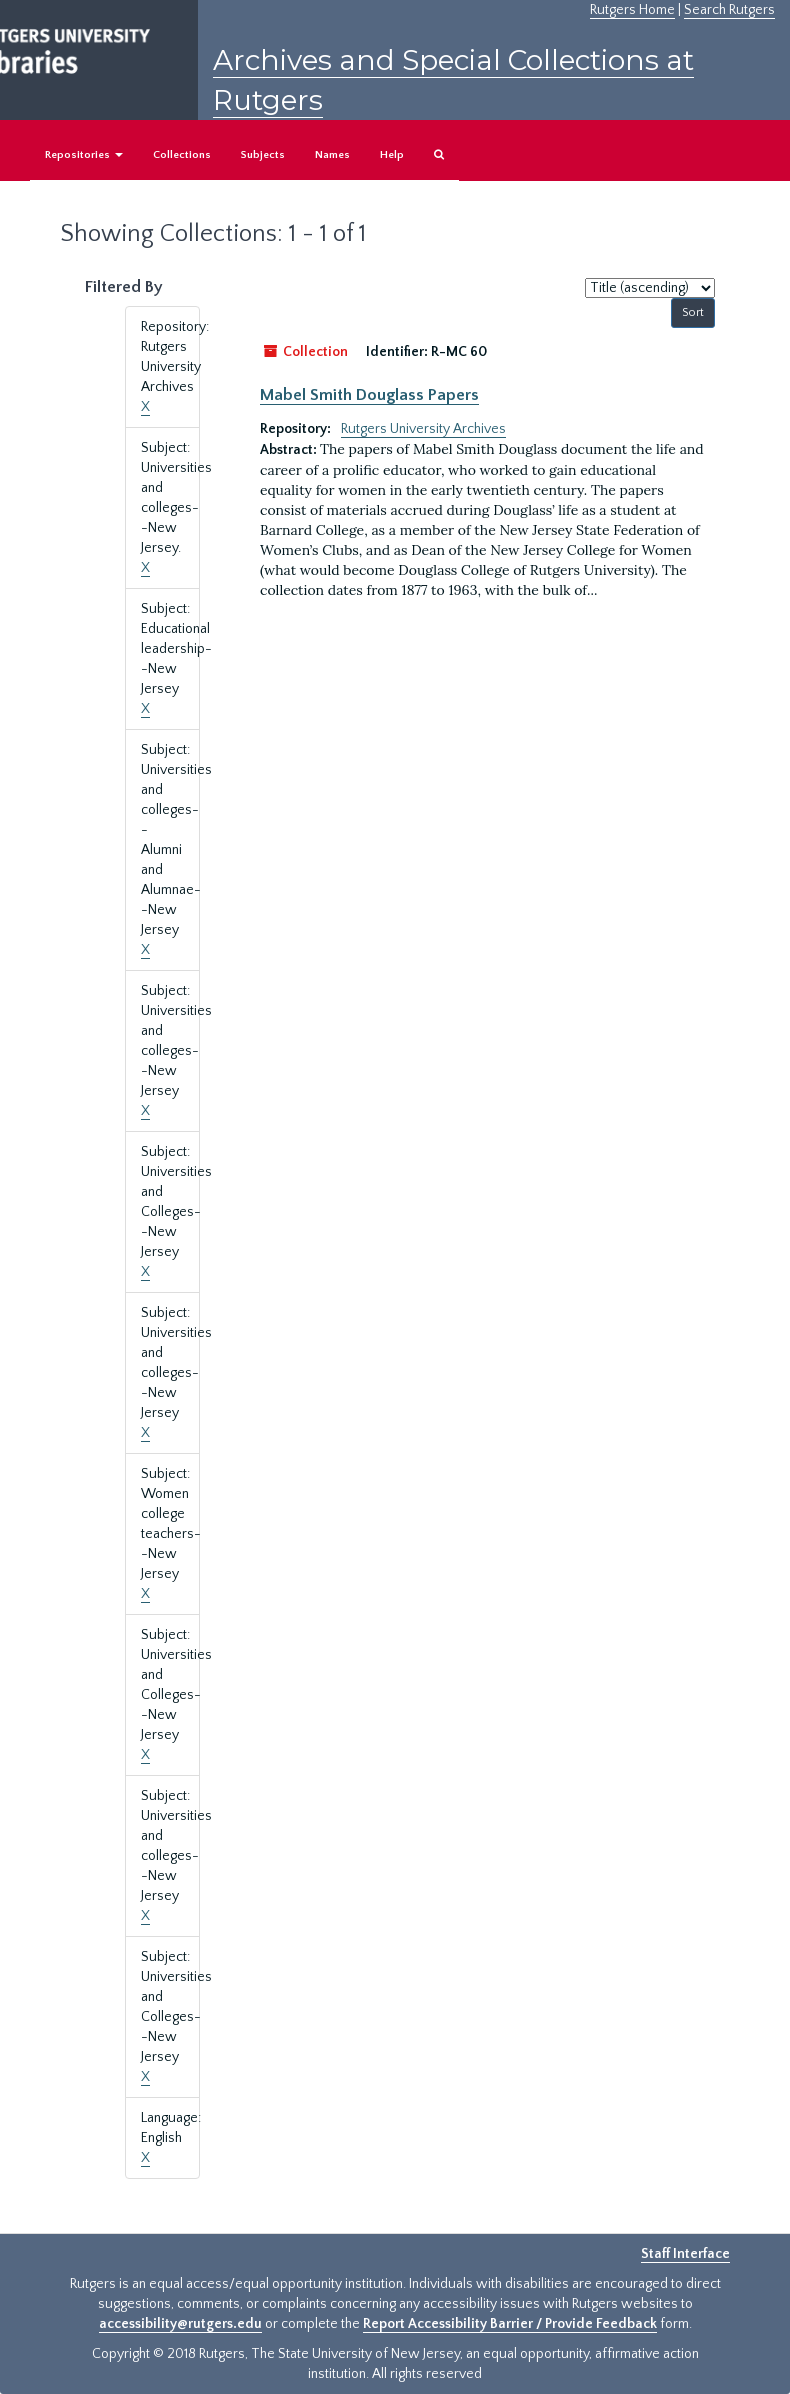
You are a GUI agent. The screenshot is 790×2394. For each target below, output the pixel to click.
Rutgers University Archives (423, 429)
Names (332, 155)
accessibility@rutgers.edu (180, 2324)
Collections (182, 155)
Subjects (263, 155)
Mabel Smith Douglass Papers (369, 395)
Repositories (84, 155)
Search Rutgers (729, 10)
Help (392, 155)
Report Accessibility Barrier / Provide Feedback (510, 2324)
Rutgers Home (632, 10)
